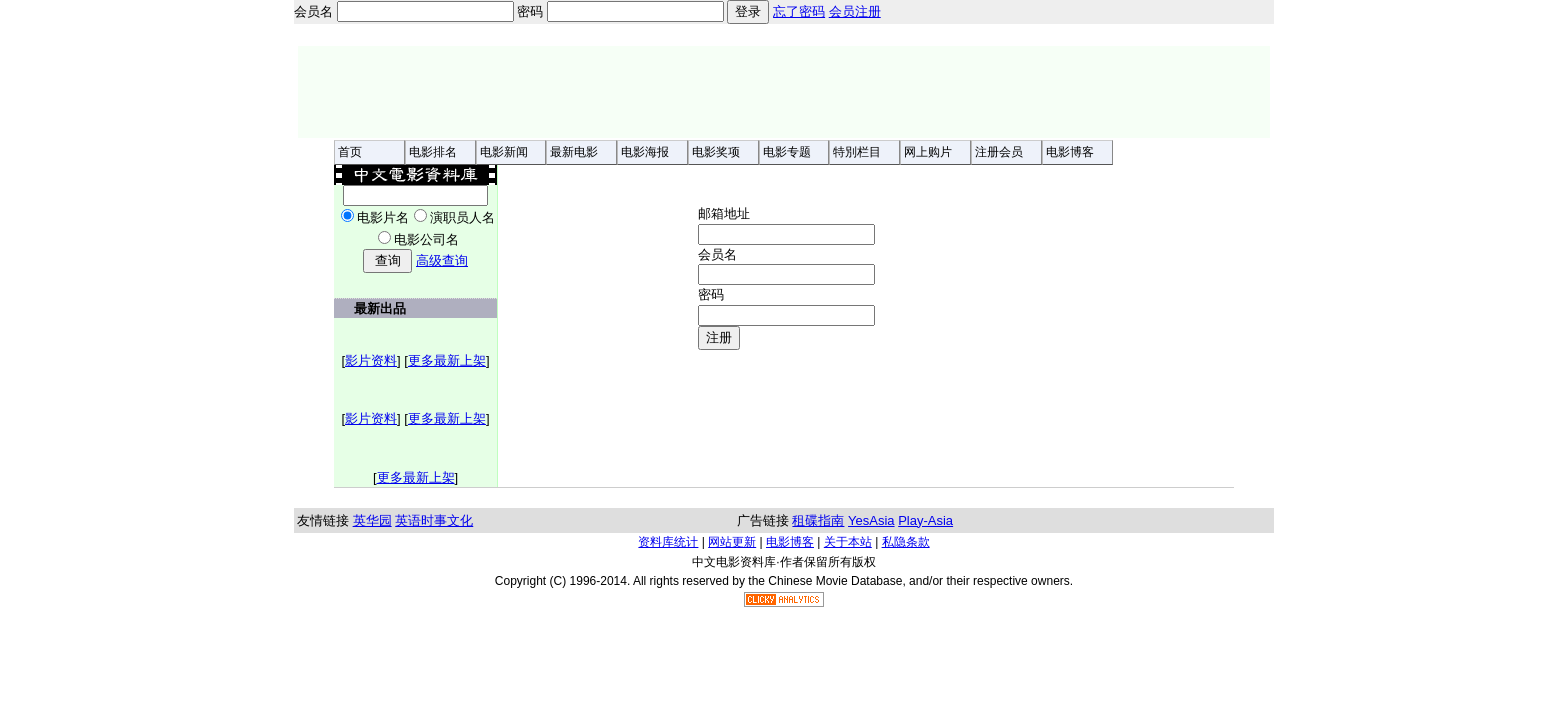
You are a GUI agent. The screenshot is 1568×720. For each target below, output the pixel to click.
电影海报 (645, 152)
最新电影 (574, 152)
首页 (350, 152)
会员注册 (855, 11)
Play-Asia (925, 520)
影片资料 (371, 360)
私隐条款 (906, 542)
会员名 (717, 254)
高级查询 (442, 260)
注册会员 (999, 152)
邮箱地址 (724, 278)
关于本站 (848, 542)
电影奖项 (716, 152)
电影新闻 (504, 152)
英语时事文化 (434, 520)
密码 (711, 294)
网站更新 (732, 542)
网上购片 (928, 152)
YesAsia (871, 520)
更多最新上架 (447, 360)
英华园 (372, 520)
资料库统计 (668, 542)
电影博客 (1070, 152)
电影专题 (787, 152)
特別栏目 (857, 152)
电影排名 (433, 152)
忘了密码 (799, 11)
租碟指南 (818, 520)
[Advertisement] (784, 92)
